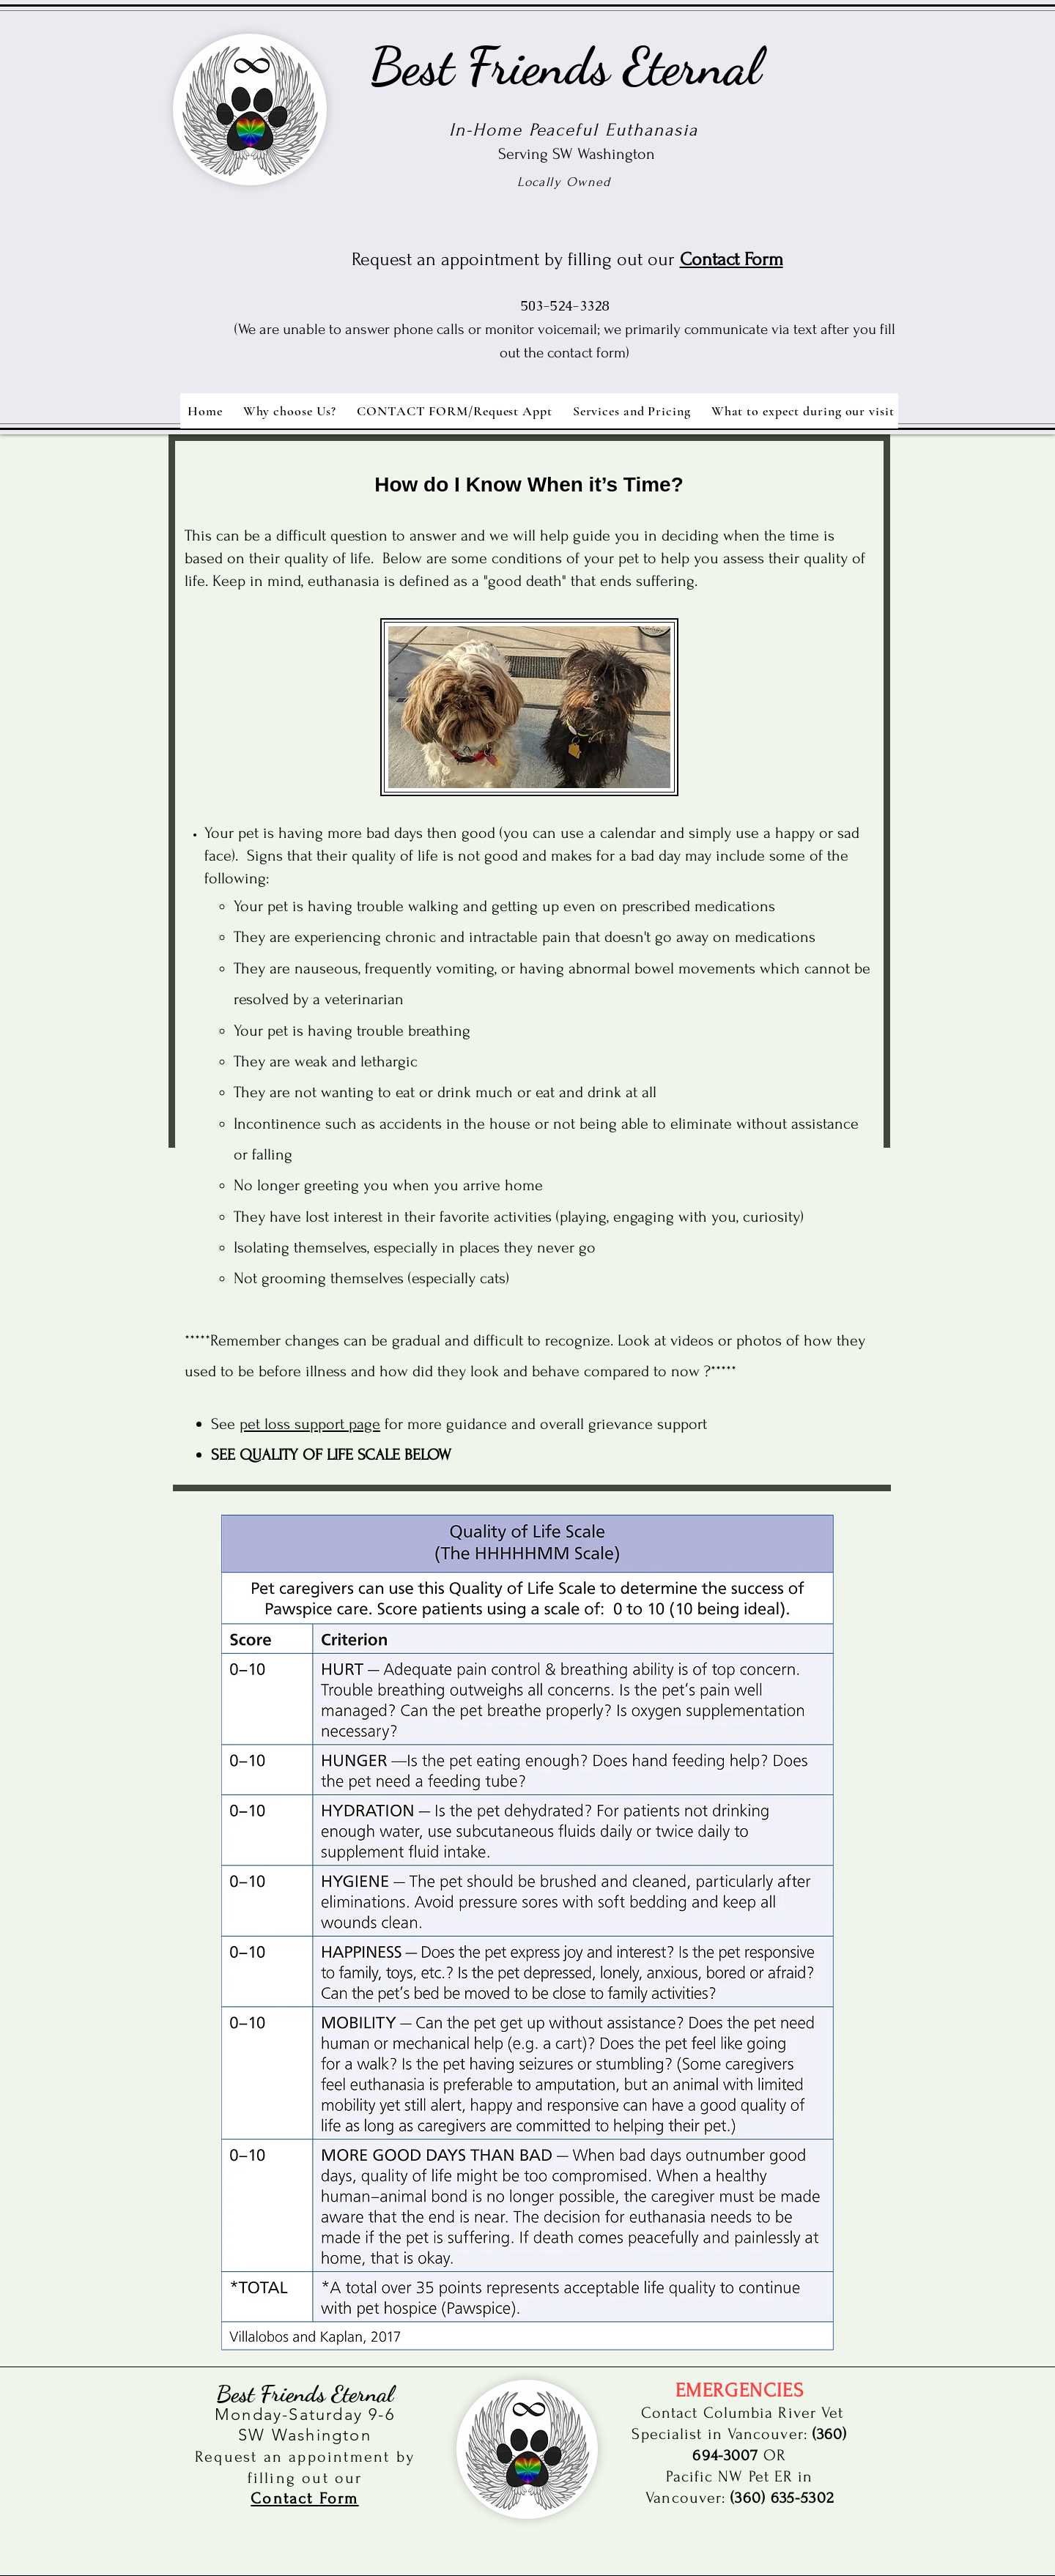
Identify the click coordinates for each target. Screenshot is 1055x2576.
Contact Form (731, 259)
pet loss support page (310, 1424)
